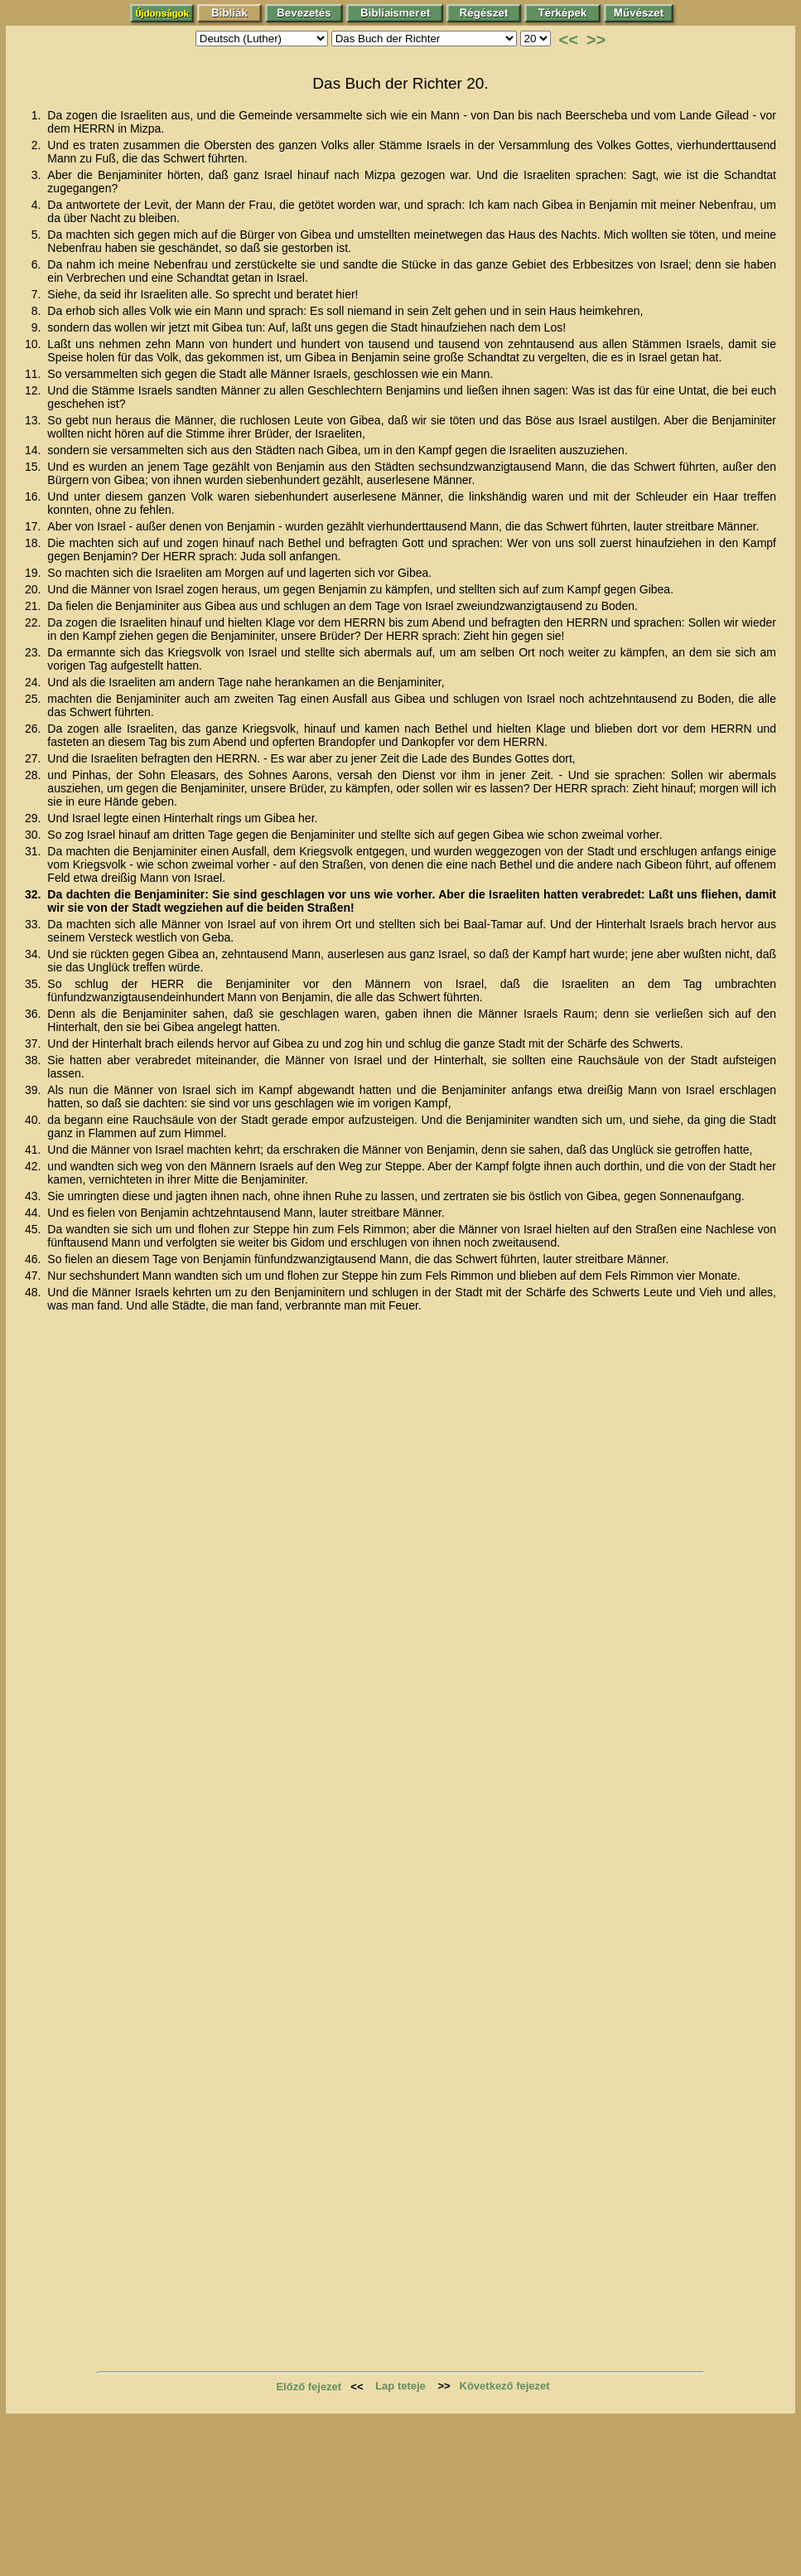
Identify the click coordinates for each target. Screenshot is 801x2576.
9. (38, 327)
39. (34, 1090)
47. (34, 1275)
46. (34, 1259)
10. (34, 344)
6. (38, 264)
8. (38, 310)
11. (34, 373)
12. (34, 390)
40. (34, 1119)
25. (34, 698)
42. (34, 1166)
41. (34, 1149)
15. (34, 466)
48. (34, 1292)
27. (34, 758)
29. (34, 818)
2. (38, 145)
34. (34, 954)
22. (34, 622)
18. (34, 543)
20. (34, 589)
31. (34, 851)
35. (34, 983)
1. (38, 115)
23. (34, 652)
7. (38, 294)
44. (34, 1212)
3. (38, 175)
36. (34, 1013)
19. (34, 572)
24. (34, 682)
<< (568, 40)
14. (34, 450)
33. (34, 924)
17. (34, 526)
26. (34, 728)
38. (34, 1060)
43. (34, 1196)
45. (34, 1229)
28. (34, 775)
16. (34, 496)
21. (34, 606)
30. (34, 834)
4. (38, 204)
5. (38, 234)
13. (34, 420)
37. (34, 1043)
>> (596, 40)
